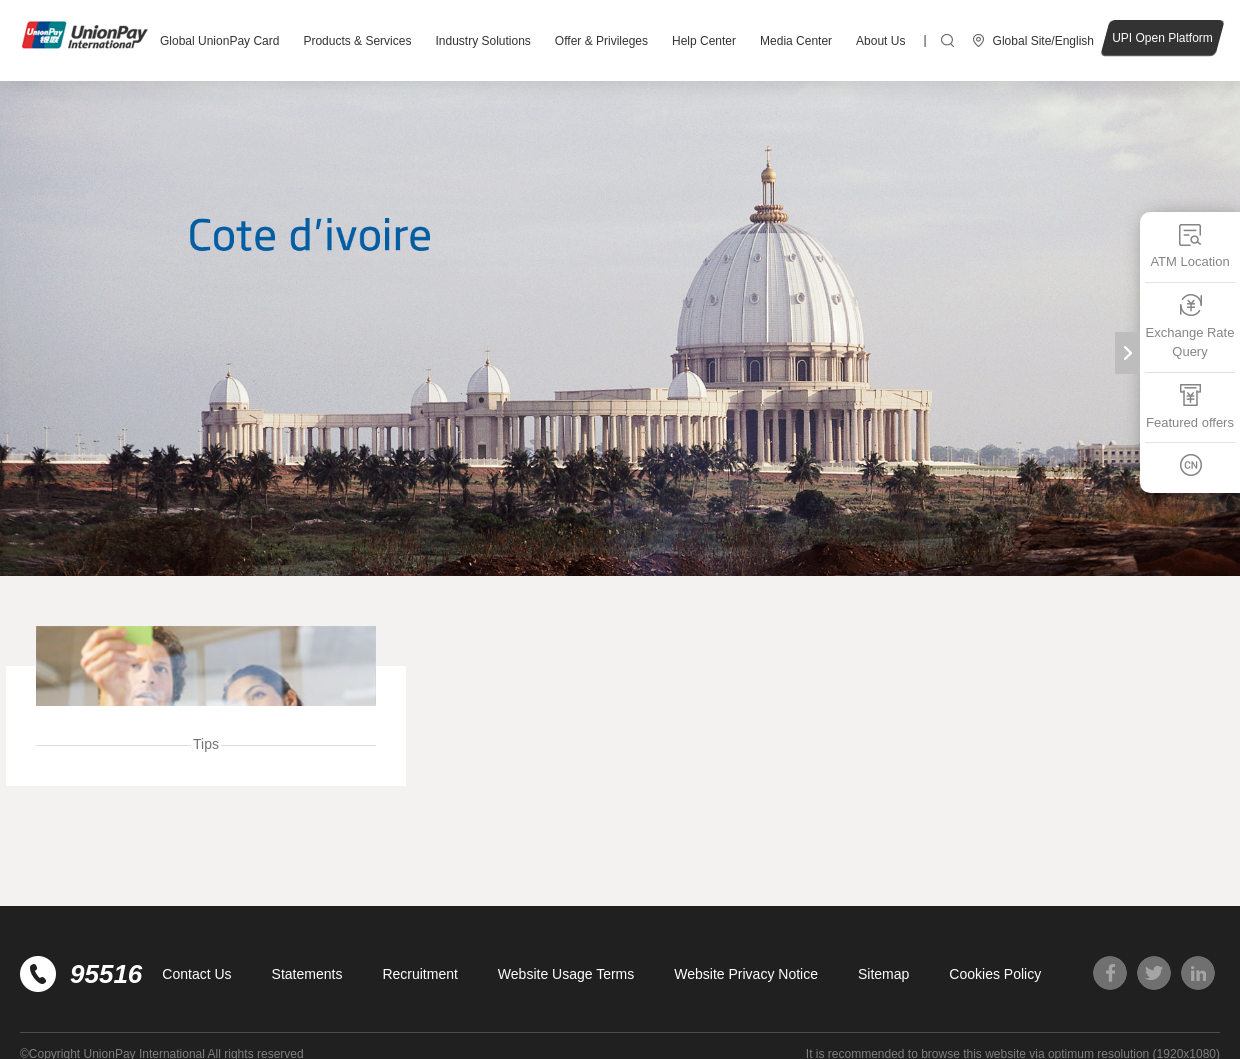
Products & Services (357, 41)
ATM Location (1189, 245)
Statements (307, 974)
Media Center (796, 41)
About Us (880, 41)
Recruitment (419, 974)
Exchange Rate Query (1190, 325)
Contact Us (196, 974)
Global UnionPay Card (219, 41)
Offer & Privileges (601, 41)
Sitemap (883, 974)
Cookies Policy (995, 974)
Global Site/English (1043, 41)
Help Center (704, 41)
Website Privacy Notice (746, 974)
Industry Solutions (482, 41)
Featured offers (1190, 405)
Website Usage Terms (566, 974)
